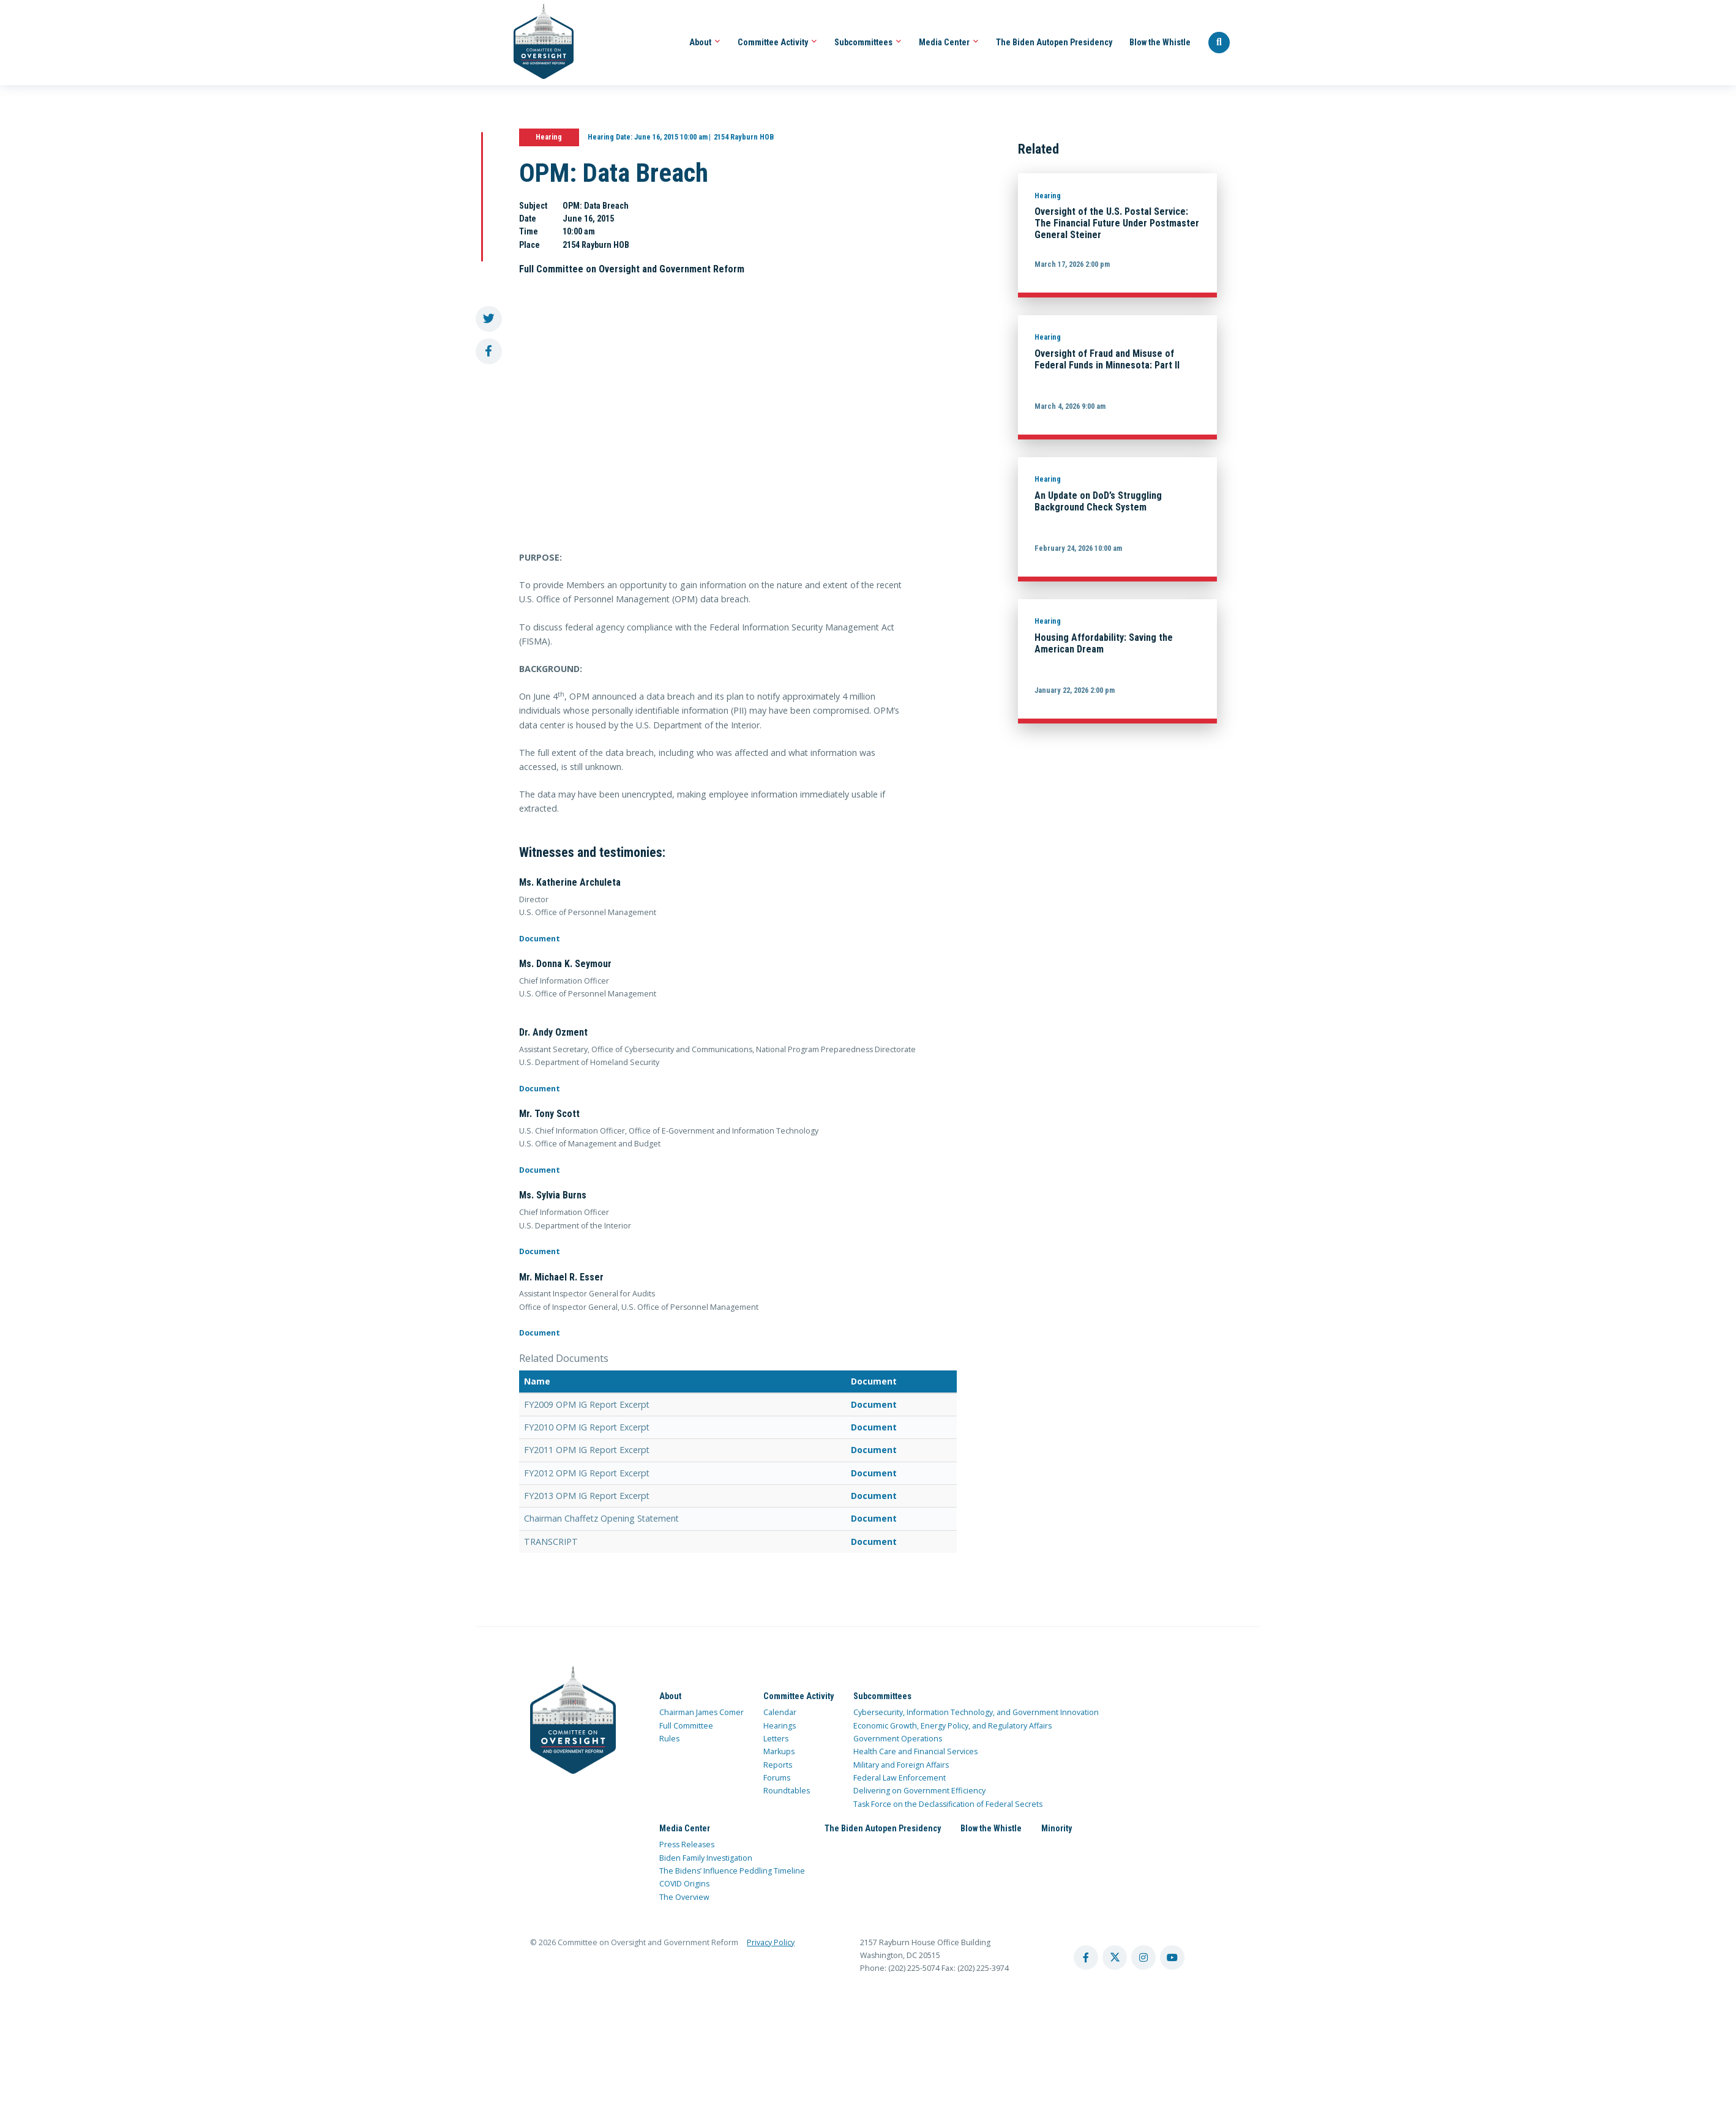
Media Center (949, 42)
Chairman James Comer (701, 1712)
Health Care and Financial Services (915, 1751)
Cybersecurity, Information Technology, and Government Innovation (976, 1712)
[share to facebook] (489, 351)
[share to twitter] (489, 319)
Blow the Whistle (1160, 42)
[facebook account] (1086, 1957)
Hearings (779, 1726)
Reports (777, 1765)
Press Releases (686, 1844)
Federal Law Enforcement (899, 1778)
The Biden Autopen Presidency (1054, 42)
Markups (779, 1751)
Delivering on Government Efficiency (919, 1790)
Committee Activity (777, 42)
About (704, 42)
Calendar (779, 1712)
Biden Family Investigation (705, 1858)
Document (539, 938)
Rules (669, 1738)
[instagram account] (1143, 1957)
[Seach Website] (1219, 43)
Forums (776, 1778)
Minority (1056, 1828)
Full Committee (686, 1726)
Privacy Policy (771, 1942)
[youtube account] (1172, 1957)
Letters (775, 1738)
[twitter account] (1114, 1957)
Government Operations (897, 1738)
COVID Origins (684, 1883)
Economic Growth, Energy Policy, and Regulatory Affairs (952, 1726)
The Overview (684, 1897)
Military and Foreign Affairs (901, 1765)
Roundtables (786, 1790)
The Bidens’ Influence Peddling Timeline (732, 1871)
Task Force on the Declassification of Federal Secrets (947, 1804)
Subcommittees (868, 42)
